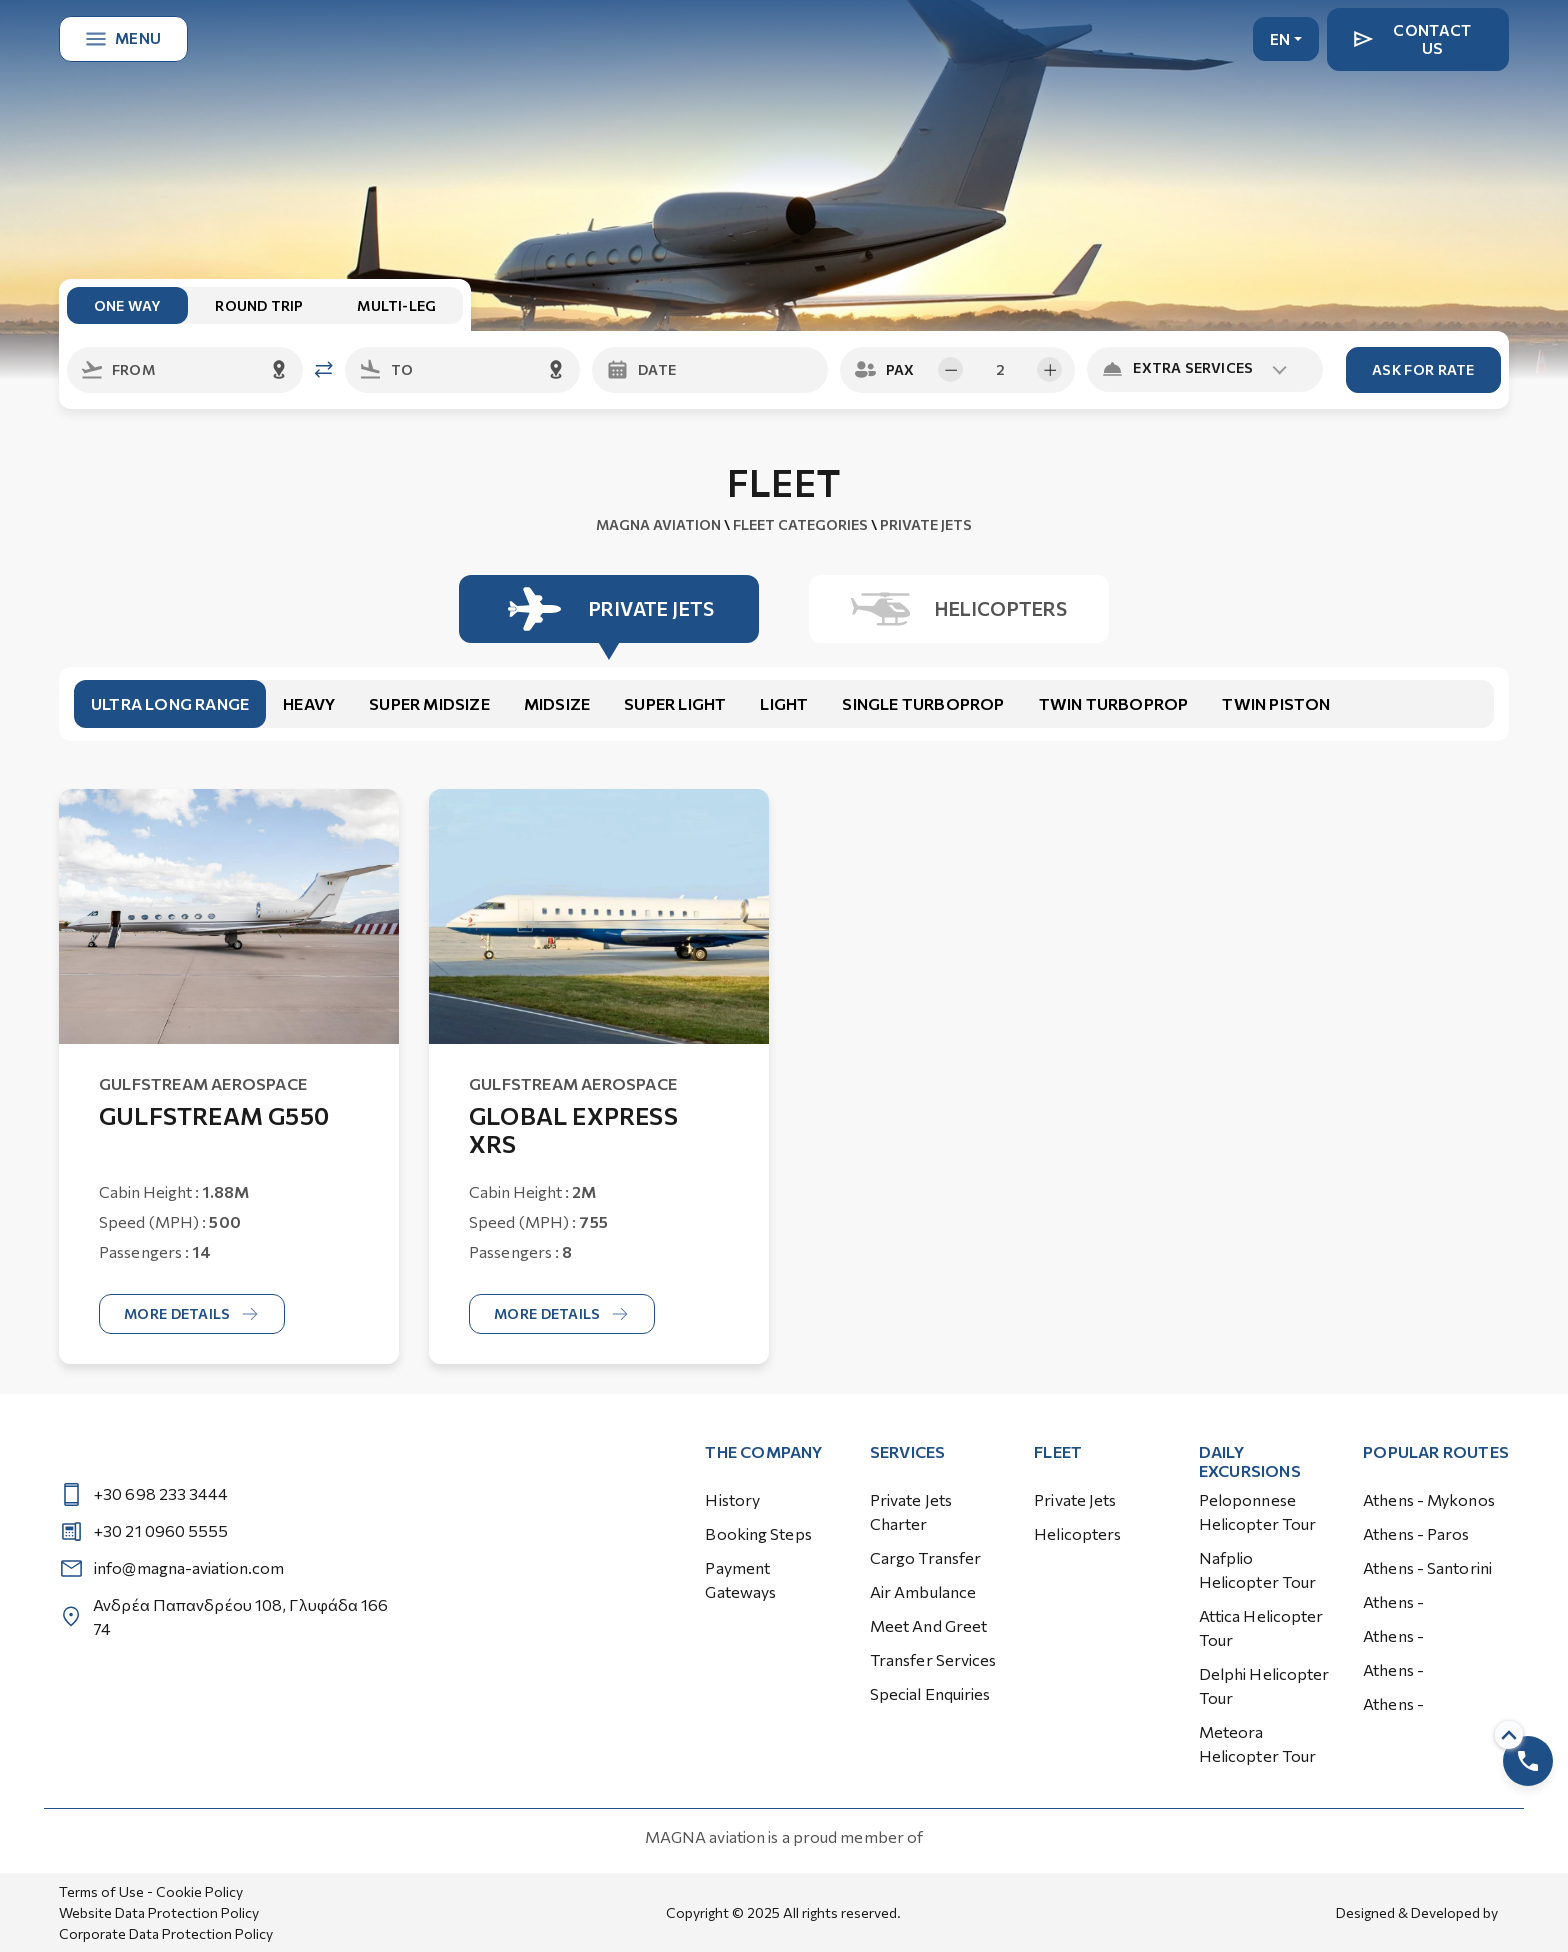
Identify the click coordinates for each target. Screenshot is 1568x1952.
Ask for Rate (1423, 369)
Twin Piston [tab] (1276, 703)
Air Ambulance (923, 1591)
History (732, 1499)
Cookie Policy (199, 1891)
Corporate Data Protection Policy (166, 1933)
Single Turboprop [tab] (923, 703)
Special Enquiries (930, 1693)
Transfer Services (933, 1659)
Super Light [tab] (675, 703)
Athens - (1393, 1601)
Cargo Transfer (925, 1557)
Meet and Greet (928, 1625)
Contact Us (1412, 39)
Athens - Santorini (1427, 1567)
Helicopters (1077, 1533)
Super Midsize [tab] (429, 703)
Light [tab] (784, 703)
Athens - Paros (1416, 1533)
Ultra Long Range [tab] (170, 703)
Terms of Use (101, 1891)
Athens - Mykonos (1429, 1499)
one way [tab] (127, 305)
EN (1280, 39)
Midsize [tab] (557, 703)
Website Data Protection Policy (159, 1912)
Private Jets (1075, 1499)
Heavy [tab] (309, 703)
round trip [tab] (259, 305)
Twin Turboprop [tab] (1114, 703)
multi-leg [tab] (396, 305)
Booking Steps (758, 1533)
